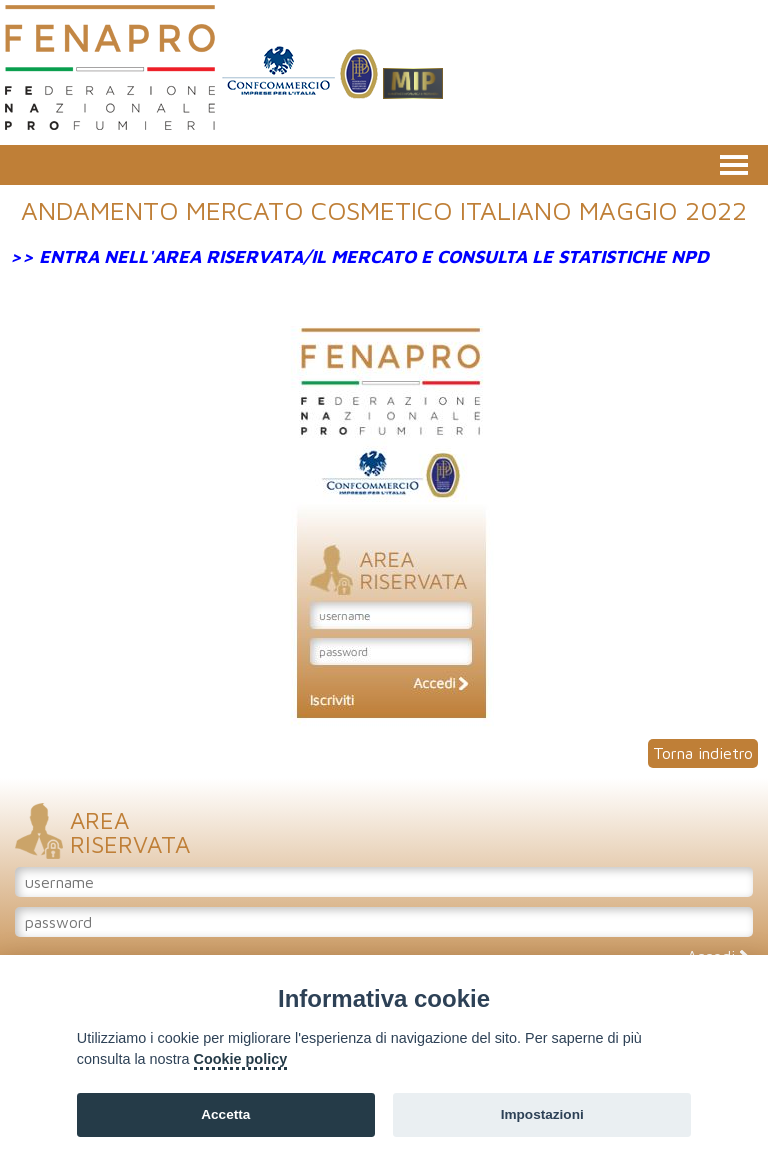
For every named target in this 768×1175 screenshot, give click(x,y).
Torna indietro (703, 753)
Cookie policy (241, 1059)
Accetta (225, 1114)
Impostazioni (542, 1114)
